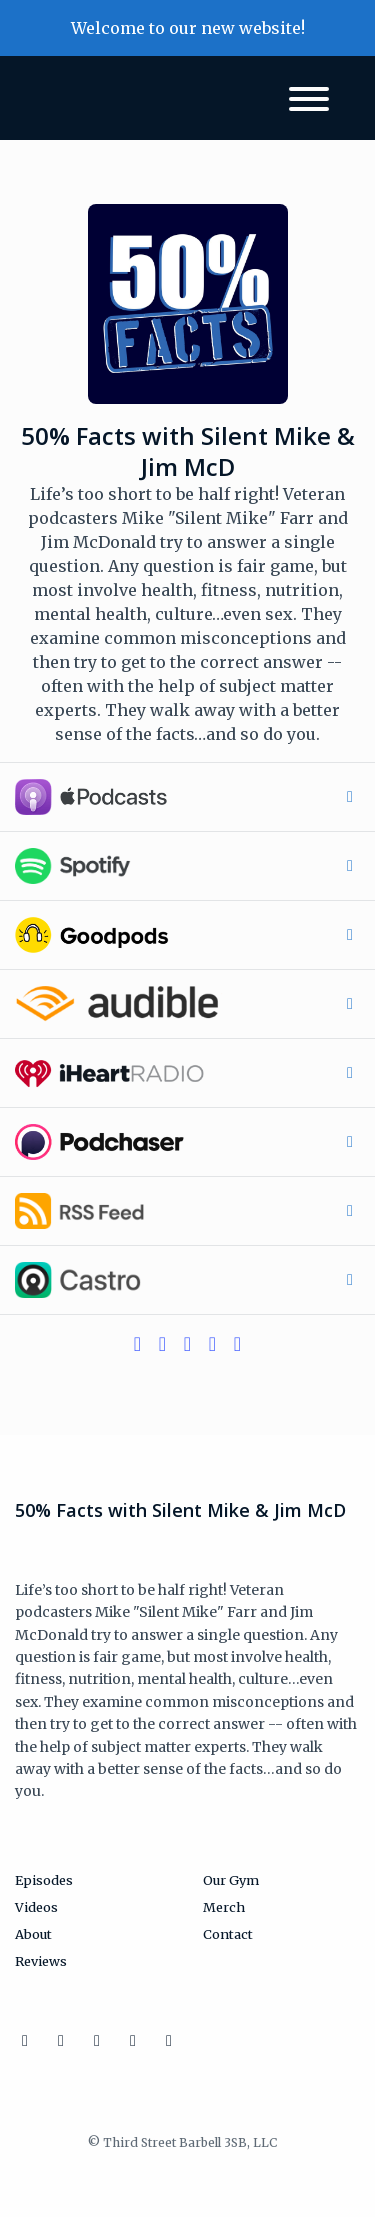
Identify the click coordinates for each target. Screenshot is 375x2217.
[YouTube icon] (169, 2040)
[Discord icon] (133, 2040)
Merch (224, 1907)
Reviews (41, 1961)
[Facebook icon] (97, 2040)
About (33, 1934)
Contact (228, 1934)
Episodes (44, 1880)
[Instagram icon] (25, 2040)
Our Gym (231, 1880)
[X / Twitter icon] (61, 2040)
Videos (36, 1907)
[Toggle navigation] (309, 102)
